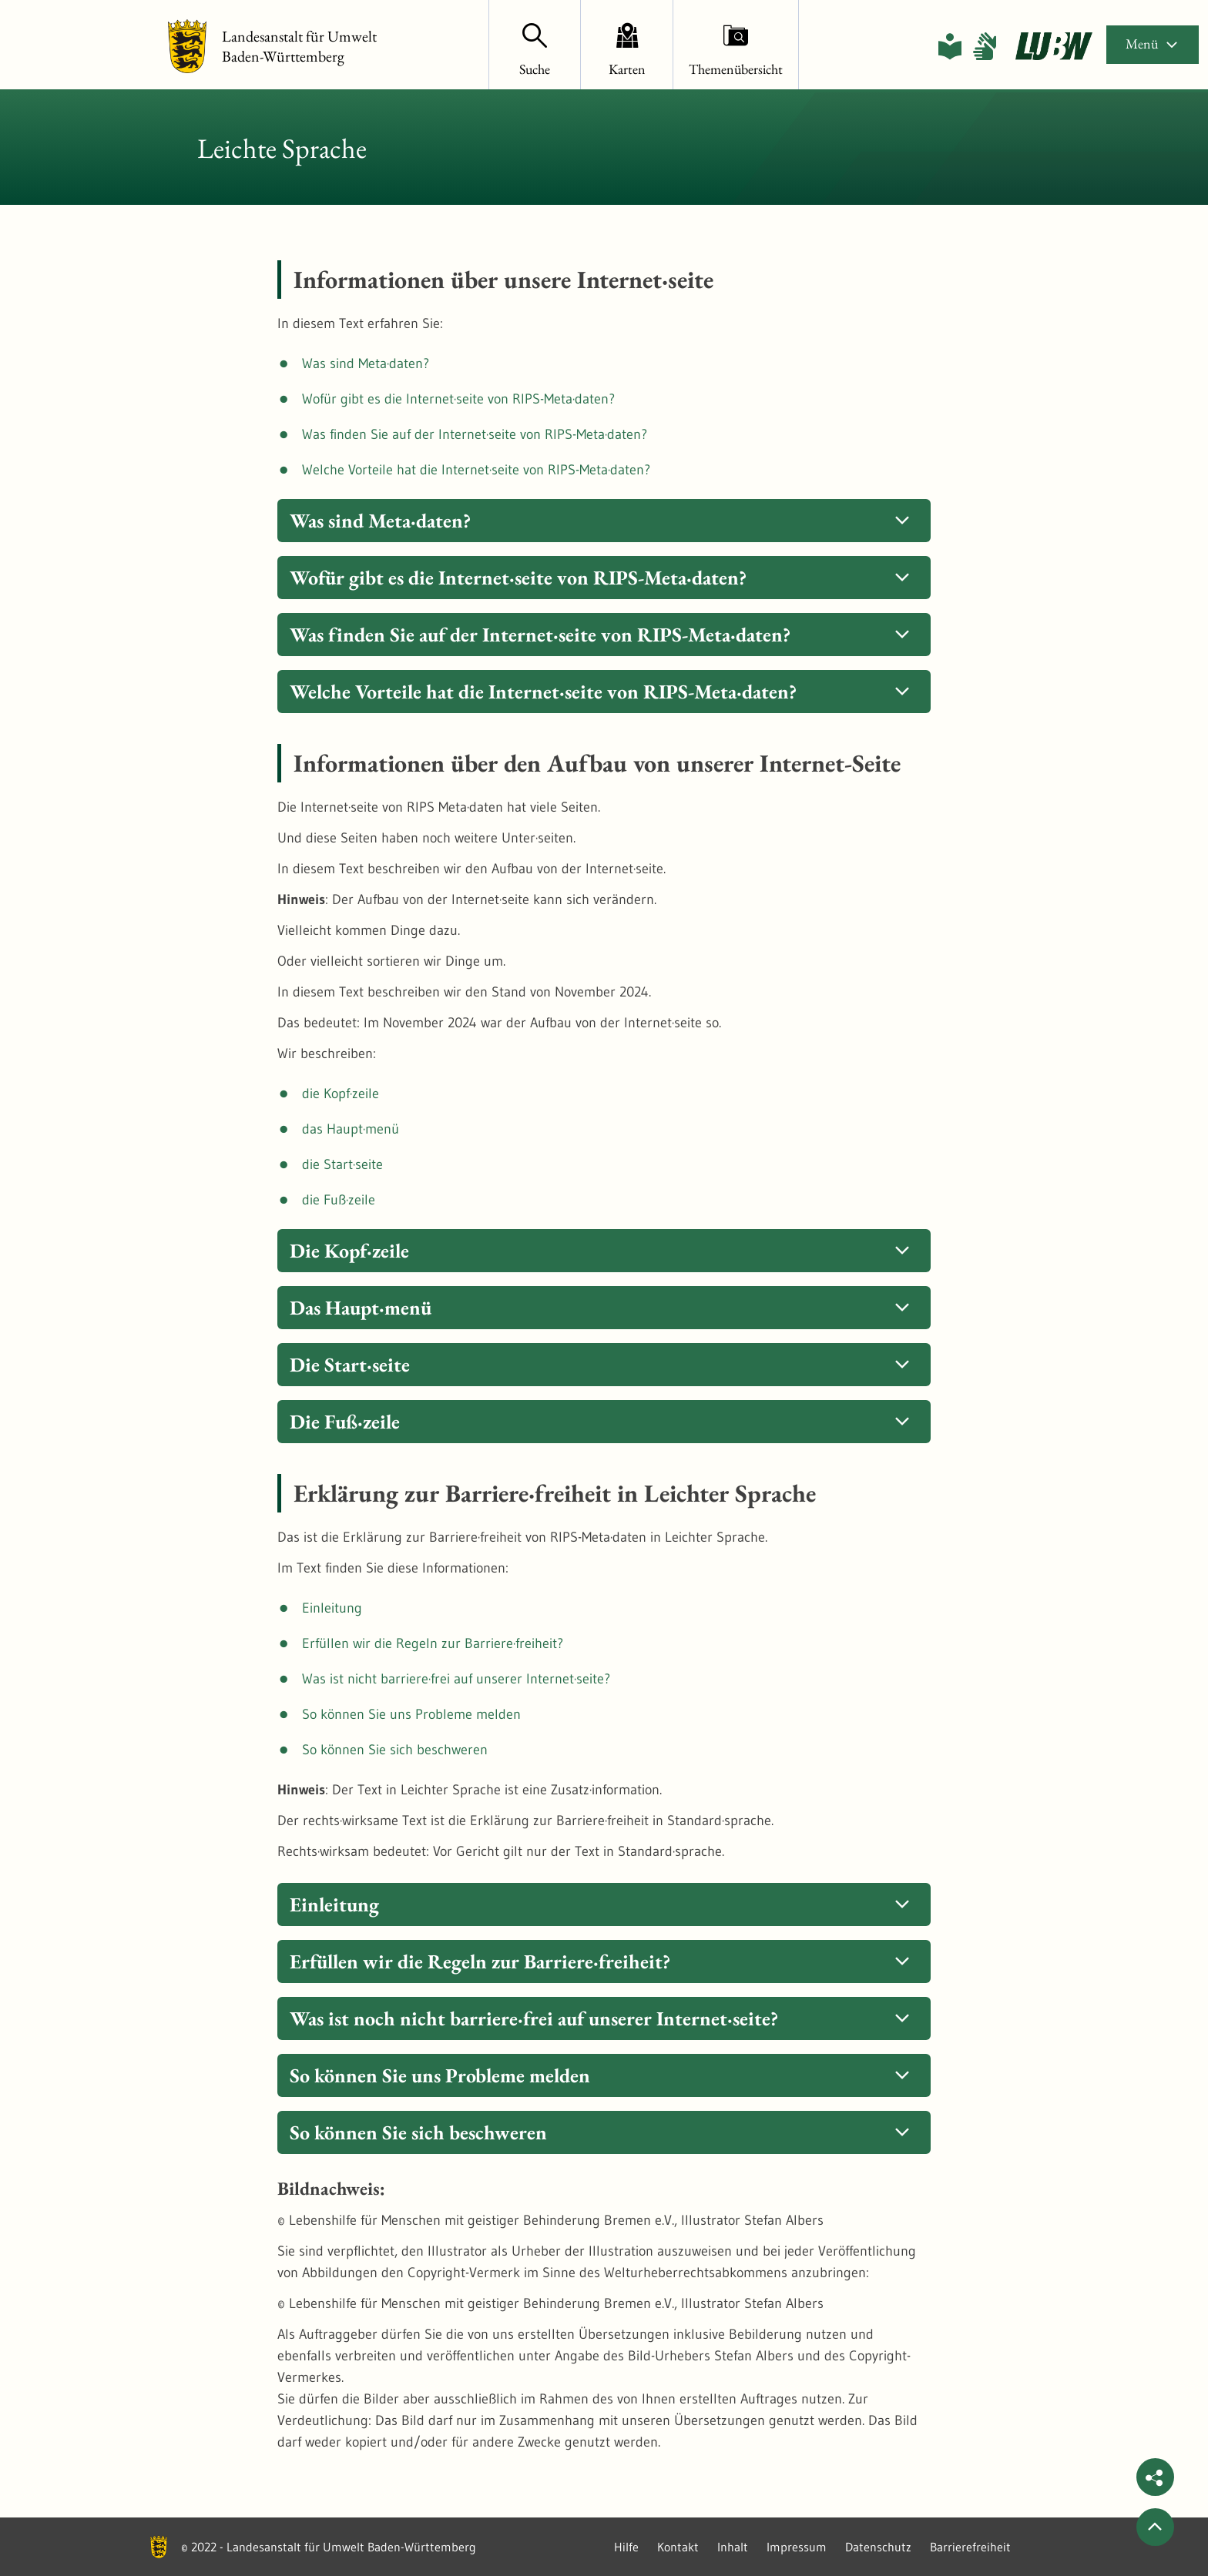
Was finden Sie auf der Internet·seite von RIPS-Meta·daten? (474, 434)
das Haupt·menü (350, 1129)
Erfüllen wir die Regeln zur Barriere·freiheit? (432, 1643)
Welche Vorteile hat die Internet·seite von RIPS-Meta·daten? (476, 469)
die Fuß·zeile (338, 1199)
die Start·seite (342, 1164)
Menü (1152, 43)
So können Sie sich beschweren (395, 1749)
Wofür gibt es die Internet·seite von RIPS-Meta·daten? (458, 398)
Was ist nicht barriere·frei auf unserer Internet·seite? (456, 1678)
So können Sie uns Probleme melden (411, 1714)
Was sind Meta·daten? (365, 363)
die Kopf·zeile (340, 1093)
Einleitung (332, 1608)
